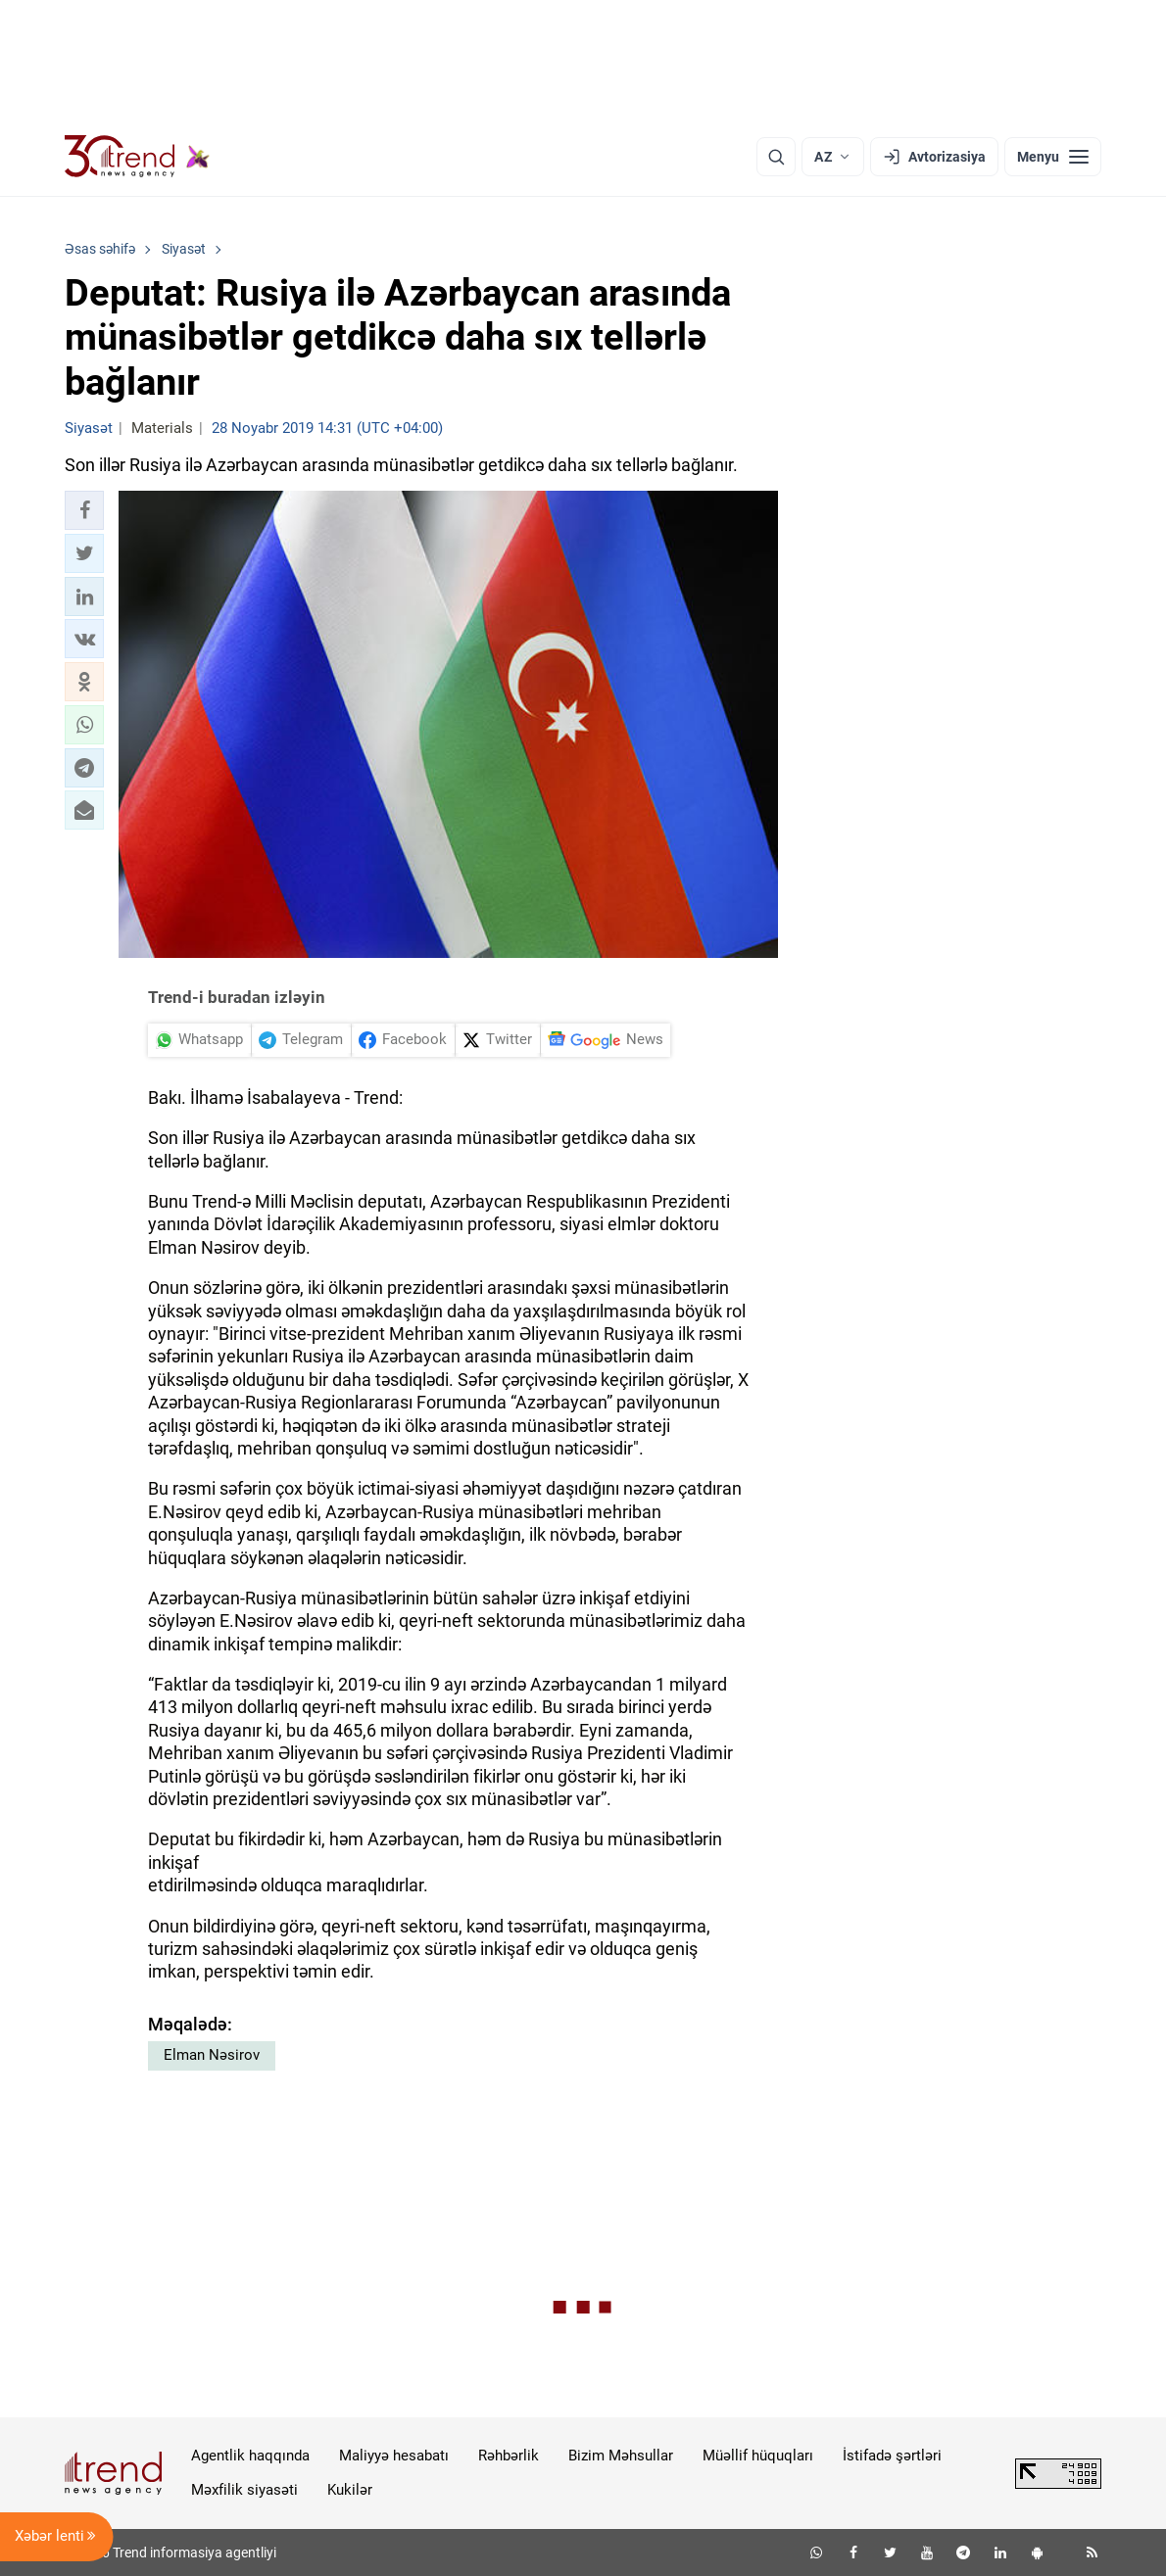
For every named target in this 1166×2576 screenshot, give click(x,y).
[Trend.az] (137, 156)
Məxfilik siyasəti (244, 2490)
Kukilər (349, 2490)
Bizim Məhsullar (620, 2455)
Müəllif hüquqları (758, 2455)
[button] (84, 510)
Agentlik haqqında (250, 2455)
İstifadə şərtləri (892, 2455)
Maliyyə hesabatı (394, 2455)
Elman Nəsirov (212, 2055)
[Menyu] (1052, 156)
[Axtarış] (776, 156)
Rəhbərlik (508, 2455)
